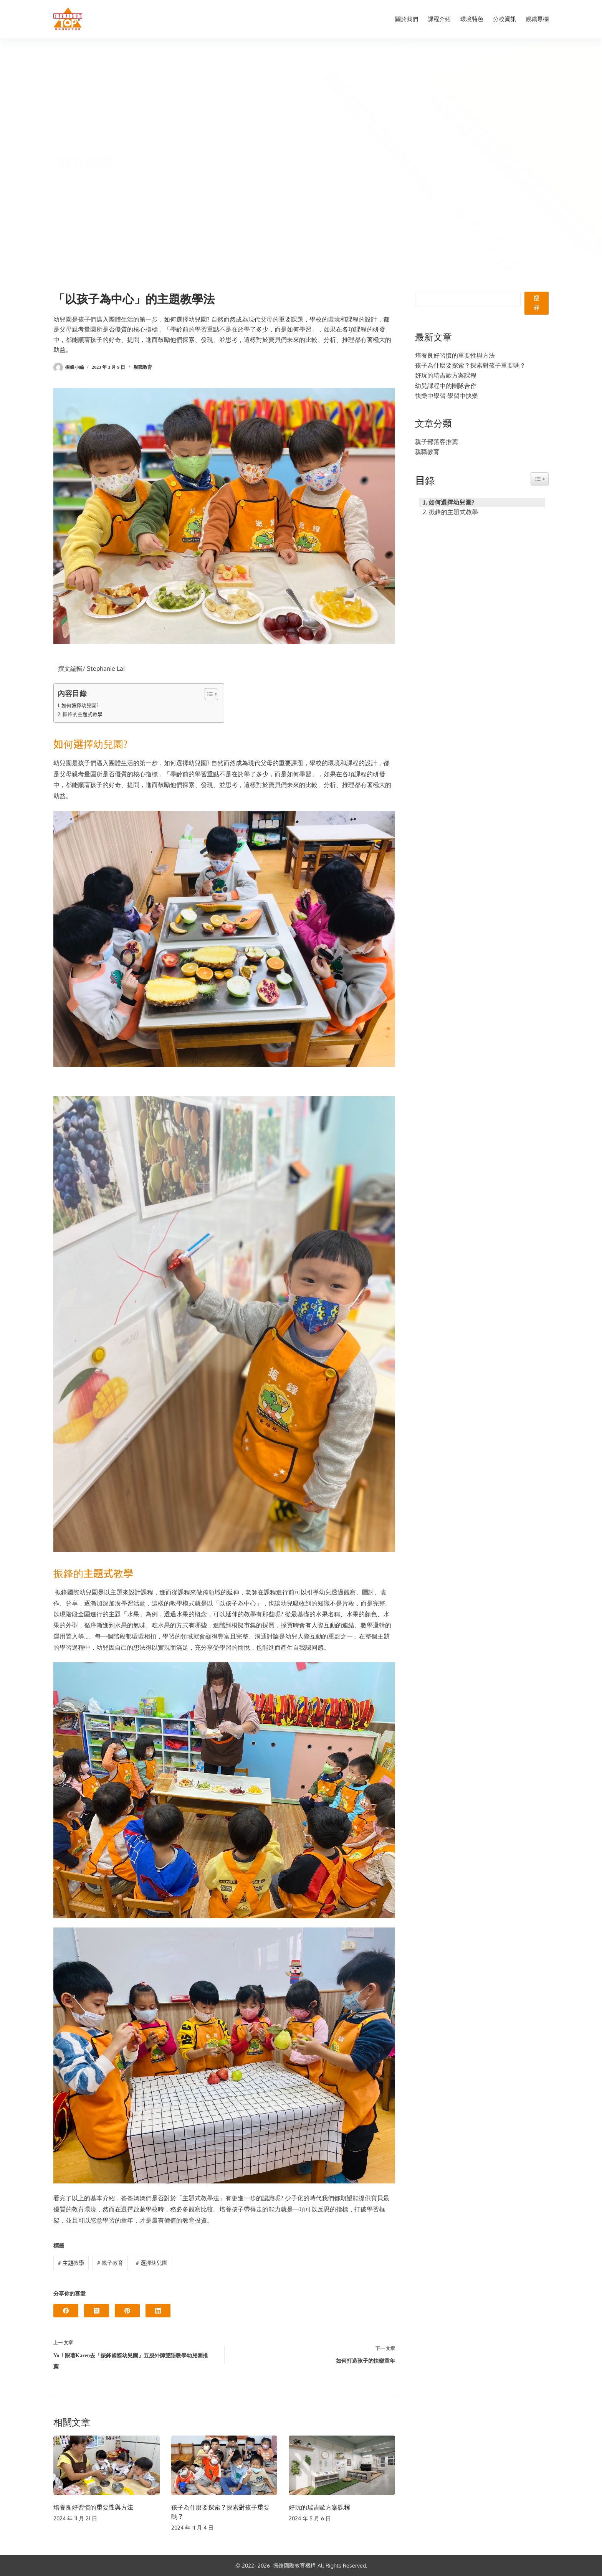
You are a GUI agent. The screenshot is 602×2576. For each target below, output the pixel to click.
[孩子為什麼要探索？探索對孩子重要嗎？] (224, 2465)
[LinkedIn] (158, 2310)
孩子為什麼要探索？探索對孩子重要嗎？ (470, 365)
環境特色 (471, 19)
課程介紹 (439, 19)
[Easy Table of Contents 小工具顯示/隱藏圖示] (540, 478)
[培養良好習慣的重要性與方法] (106, 2465)
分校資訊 (504, 19)
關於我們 (406, 19)
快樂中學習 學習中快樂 (446, 395)
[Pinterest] (127, 2310)
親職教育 (143, 367)
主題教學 (71, 2262)
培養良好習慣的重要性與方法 (93, 2507)
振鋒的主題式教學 (83, 714)
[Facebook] (65, 2310)
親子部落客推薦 (436, 442)
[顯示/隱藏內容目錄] (207, 694)
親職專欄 (537, 19)
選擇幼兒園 (151, 2262)
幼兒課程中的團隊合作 (445, 385)
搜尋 (536, 302)
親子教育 (110, 2262)
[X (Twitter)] (96, 2310)
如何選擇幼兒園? (79, 705)
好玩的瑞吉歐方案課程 (319, 2507)
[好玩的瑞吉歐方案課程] (342, 2465)
